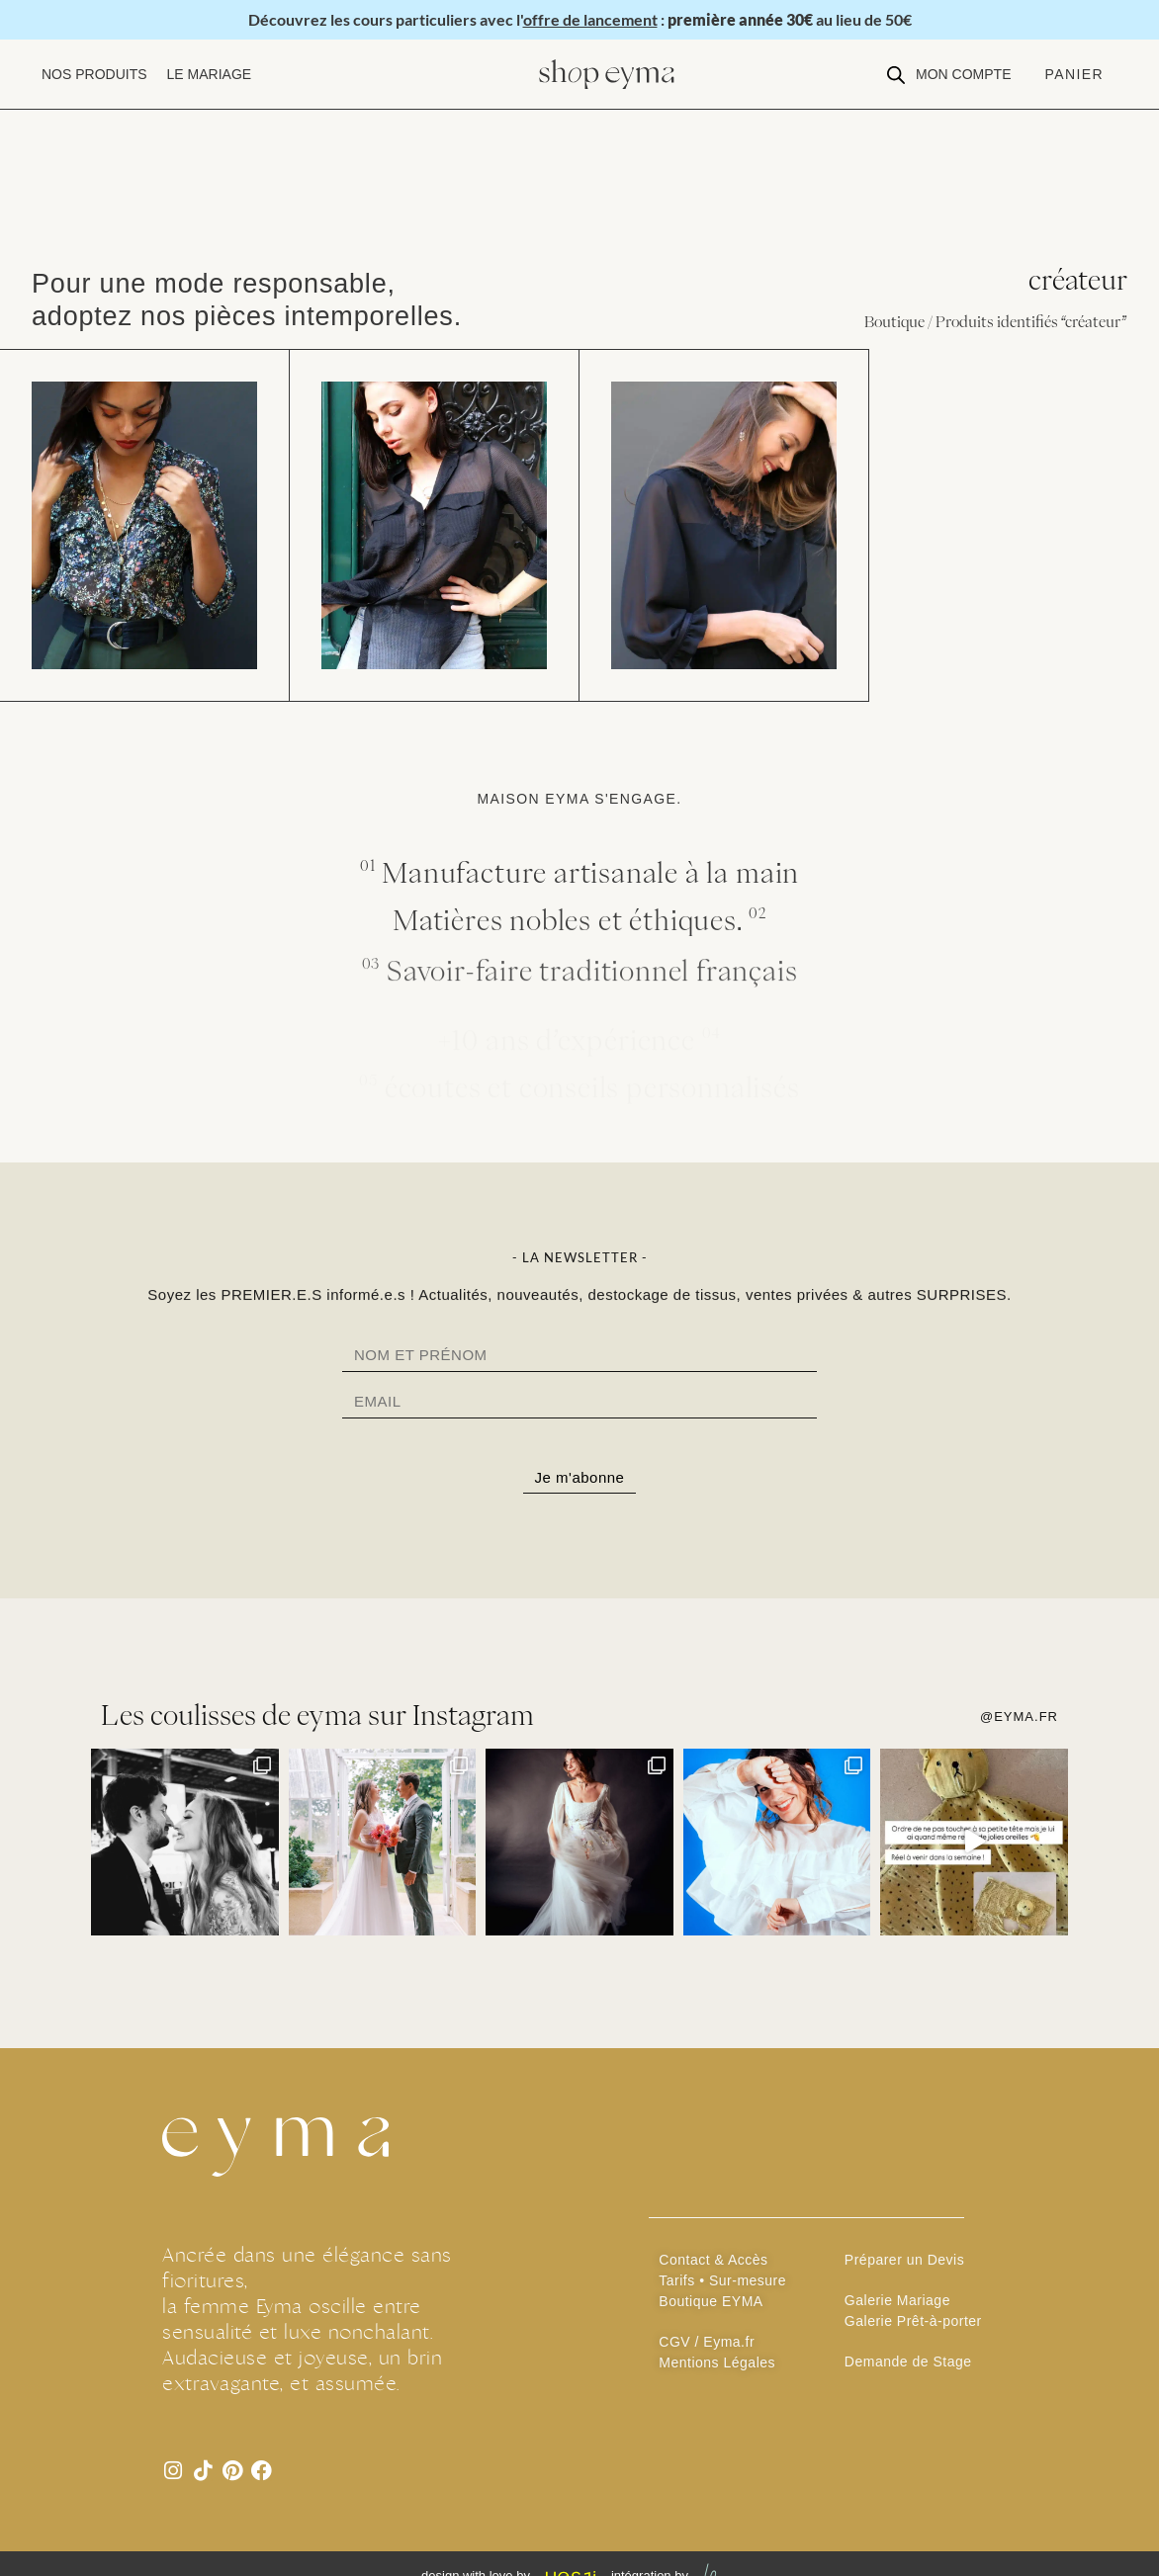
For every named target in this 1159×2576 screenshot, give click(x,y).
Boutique (894, 321)
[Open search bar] (896, 74)
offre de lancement (590, 19)
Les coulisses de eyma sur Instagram (317, 1728)
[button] (94, 74)
